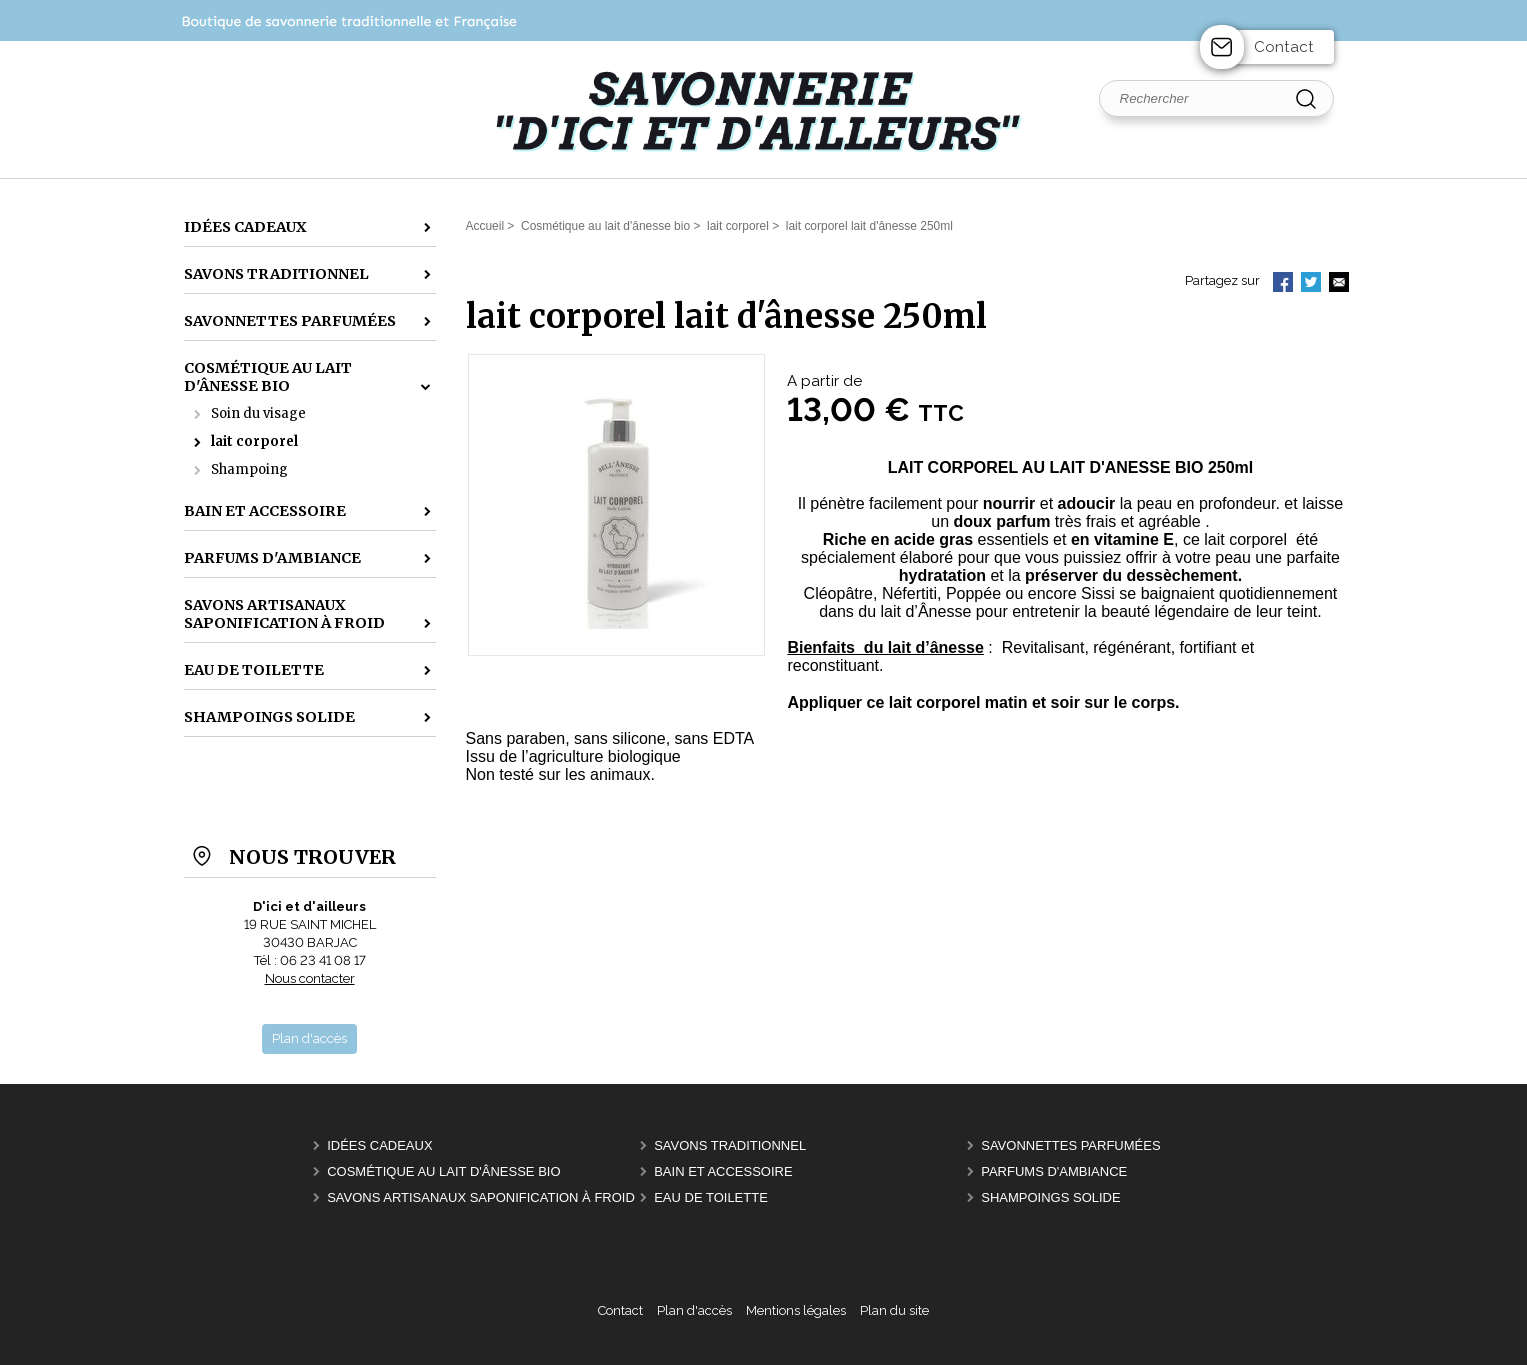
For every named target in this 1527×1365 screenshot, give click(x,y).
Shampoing (249, 469)
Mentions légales (796, 1310)
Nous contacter (310, 978)
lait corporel (254, 441)
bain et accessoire (723, 1171)
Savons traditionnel (730, 1145)
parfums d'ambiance (1054, 1171)
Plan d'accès (694, 1310)
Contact (1284, 47)
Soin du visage (258, 413)
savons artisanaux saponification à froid (481, 1197)
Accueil (485, 226)
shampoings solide (1050, 1197)
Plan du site (894, 1310)
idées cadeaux (379, 1145)
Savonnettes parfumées (1070, 1145)
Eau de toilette (711, 1197)
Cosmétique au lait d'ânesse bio (443, 1171)
